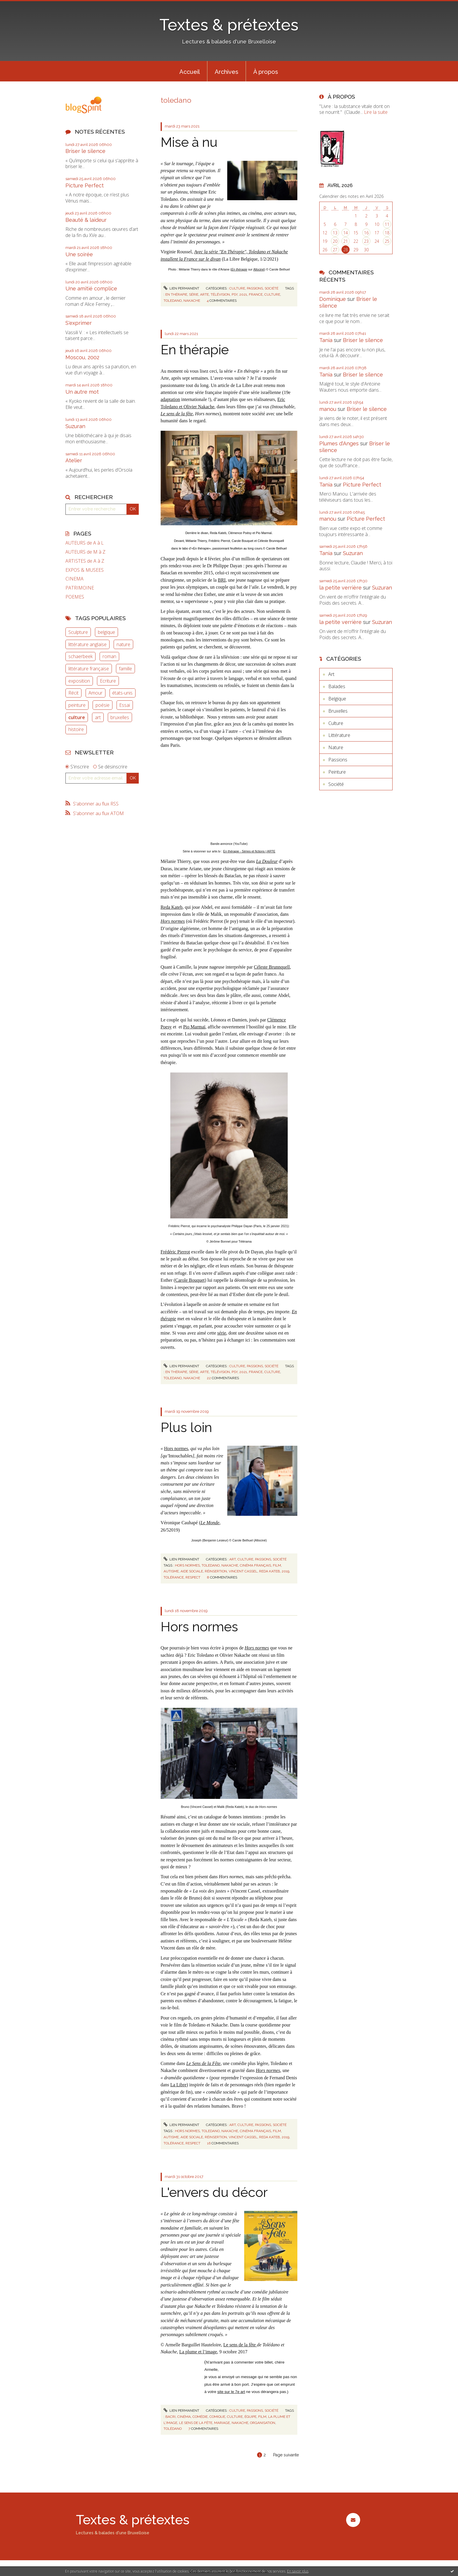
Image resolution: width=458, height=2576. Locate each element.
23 (366, 241)
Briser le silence (85, 151)
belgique (106, 632)
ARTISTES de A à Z (84, 561)
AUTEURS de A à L (84, 543)
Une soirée (79, 254)
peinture (77, 705)
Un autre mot (82, 392)
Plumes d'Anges (339, 443)
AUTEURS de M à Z (85, 552)
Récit (73, 693)
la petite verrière (340, 588)
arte (204, 294)
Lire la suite (376, 112)
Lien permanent (181, 288)
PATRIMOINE (79, 588)
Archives (226, 71)
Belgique (337, 698)
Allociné (258, 269)
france (256, 294)
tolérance (174, 1577)
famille (125, 668)
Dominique (332, 299)
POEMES (74, 597)
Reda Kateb (172, 907)
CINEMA (74, 579)
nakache (191, 301)
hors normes (187, 1565)
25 (387, 241)
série (193, 294)
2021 (243, 294)
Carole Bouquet (190, 1280)
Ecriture (108, 681)
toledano (173, 301)
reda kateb (269, 1571)
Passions (255, 288)
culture (76, 717)
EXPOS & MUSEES (84, 570)
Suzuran (75, 426)
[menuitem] (189, 71)
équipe (250, 2417)
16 (366, 233)
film (277, 1565)
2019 (285, 1571)
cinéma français (255, 1565)
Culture (237, 288)
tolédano (173, 2429)
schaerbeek (80, 656)
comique (217, 2417)
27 (335, 249)
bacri (170, 2417)
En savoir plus (297, 2571)
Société (271, 288)
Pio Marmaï (194, 1026)
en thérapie (176, 294)
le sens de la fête (195, 2423)
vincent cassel (243, 1571)
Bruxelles (338, 711)
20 (335, 241)
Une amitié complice (91, 288)
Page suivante (286, 2455)
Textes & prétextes (229, 24)
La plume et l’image (198, 2351)
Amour (96, 693)
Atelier (73, 460)
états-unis (122, 693)
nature (123, 644)
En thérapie (239, 269)
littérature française (88, 668)
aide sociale (192, 1571)
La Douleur (267, 861)
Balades (336, 686)
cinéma (184, 2417)
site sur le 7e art (231, 2392)
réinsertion (216, 1571)
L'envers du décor (214, 2192)
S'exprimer (78, 323)
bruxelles (119, 717)
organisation (262, 2423)
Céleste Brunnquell (272, 967)
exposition (79, 681)
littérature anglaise (87, 644)
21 (345, 241)
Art (232, 1559)
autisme (171, 1571)
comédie (200, 2417)
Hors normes (199, 1627)
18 (387, 233)
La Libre (178, 2084)
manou (327, 409)
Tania (325, 340)
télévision (220, 294)
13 (335, 233)
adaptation (170, 399)
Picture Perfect (84, 185)
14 (345, 233)
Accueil (189, 71)
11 (387, 224)
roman (109, 656)
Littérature (339, 735)
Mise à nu (189, 142)
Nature (335, 747)
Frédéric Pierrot (175, 1251)
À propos (265, 71)
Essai (124, 705)
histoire (76, 729)
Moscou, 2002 (82, 357)
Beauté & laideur (86, 220)
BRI (222, 580)
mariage (222, 2423)
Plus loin (186, 1427)
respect (192, 1577)
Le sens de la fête (240, 2344)
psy (234, 294)
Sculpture (78, 632)
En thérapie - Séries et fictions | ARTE (249, 851)
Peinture (337, 772)
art (98, 717)
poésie (103, 705)
